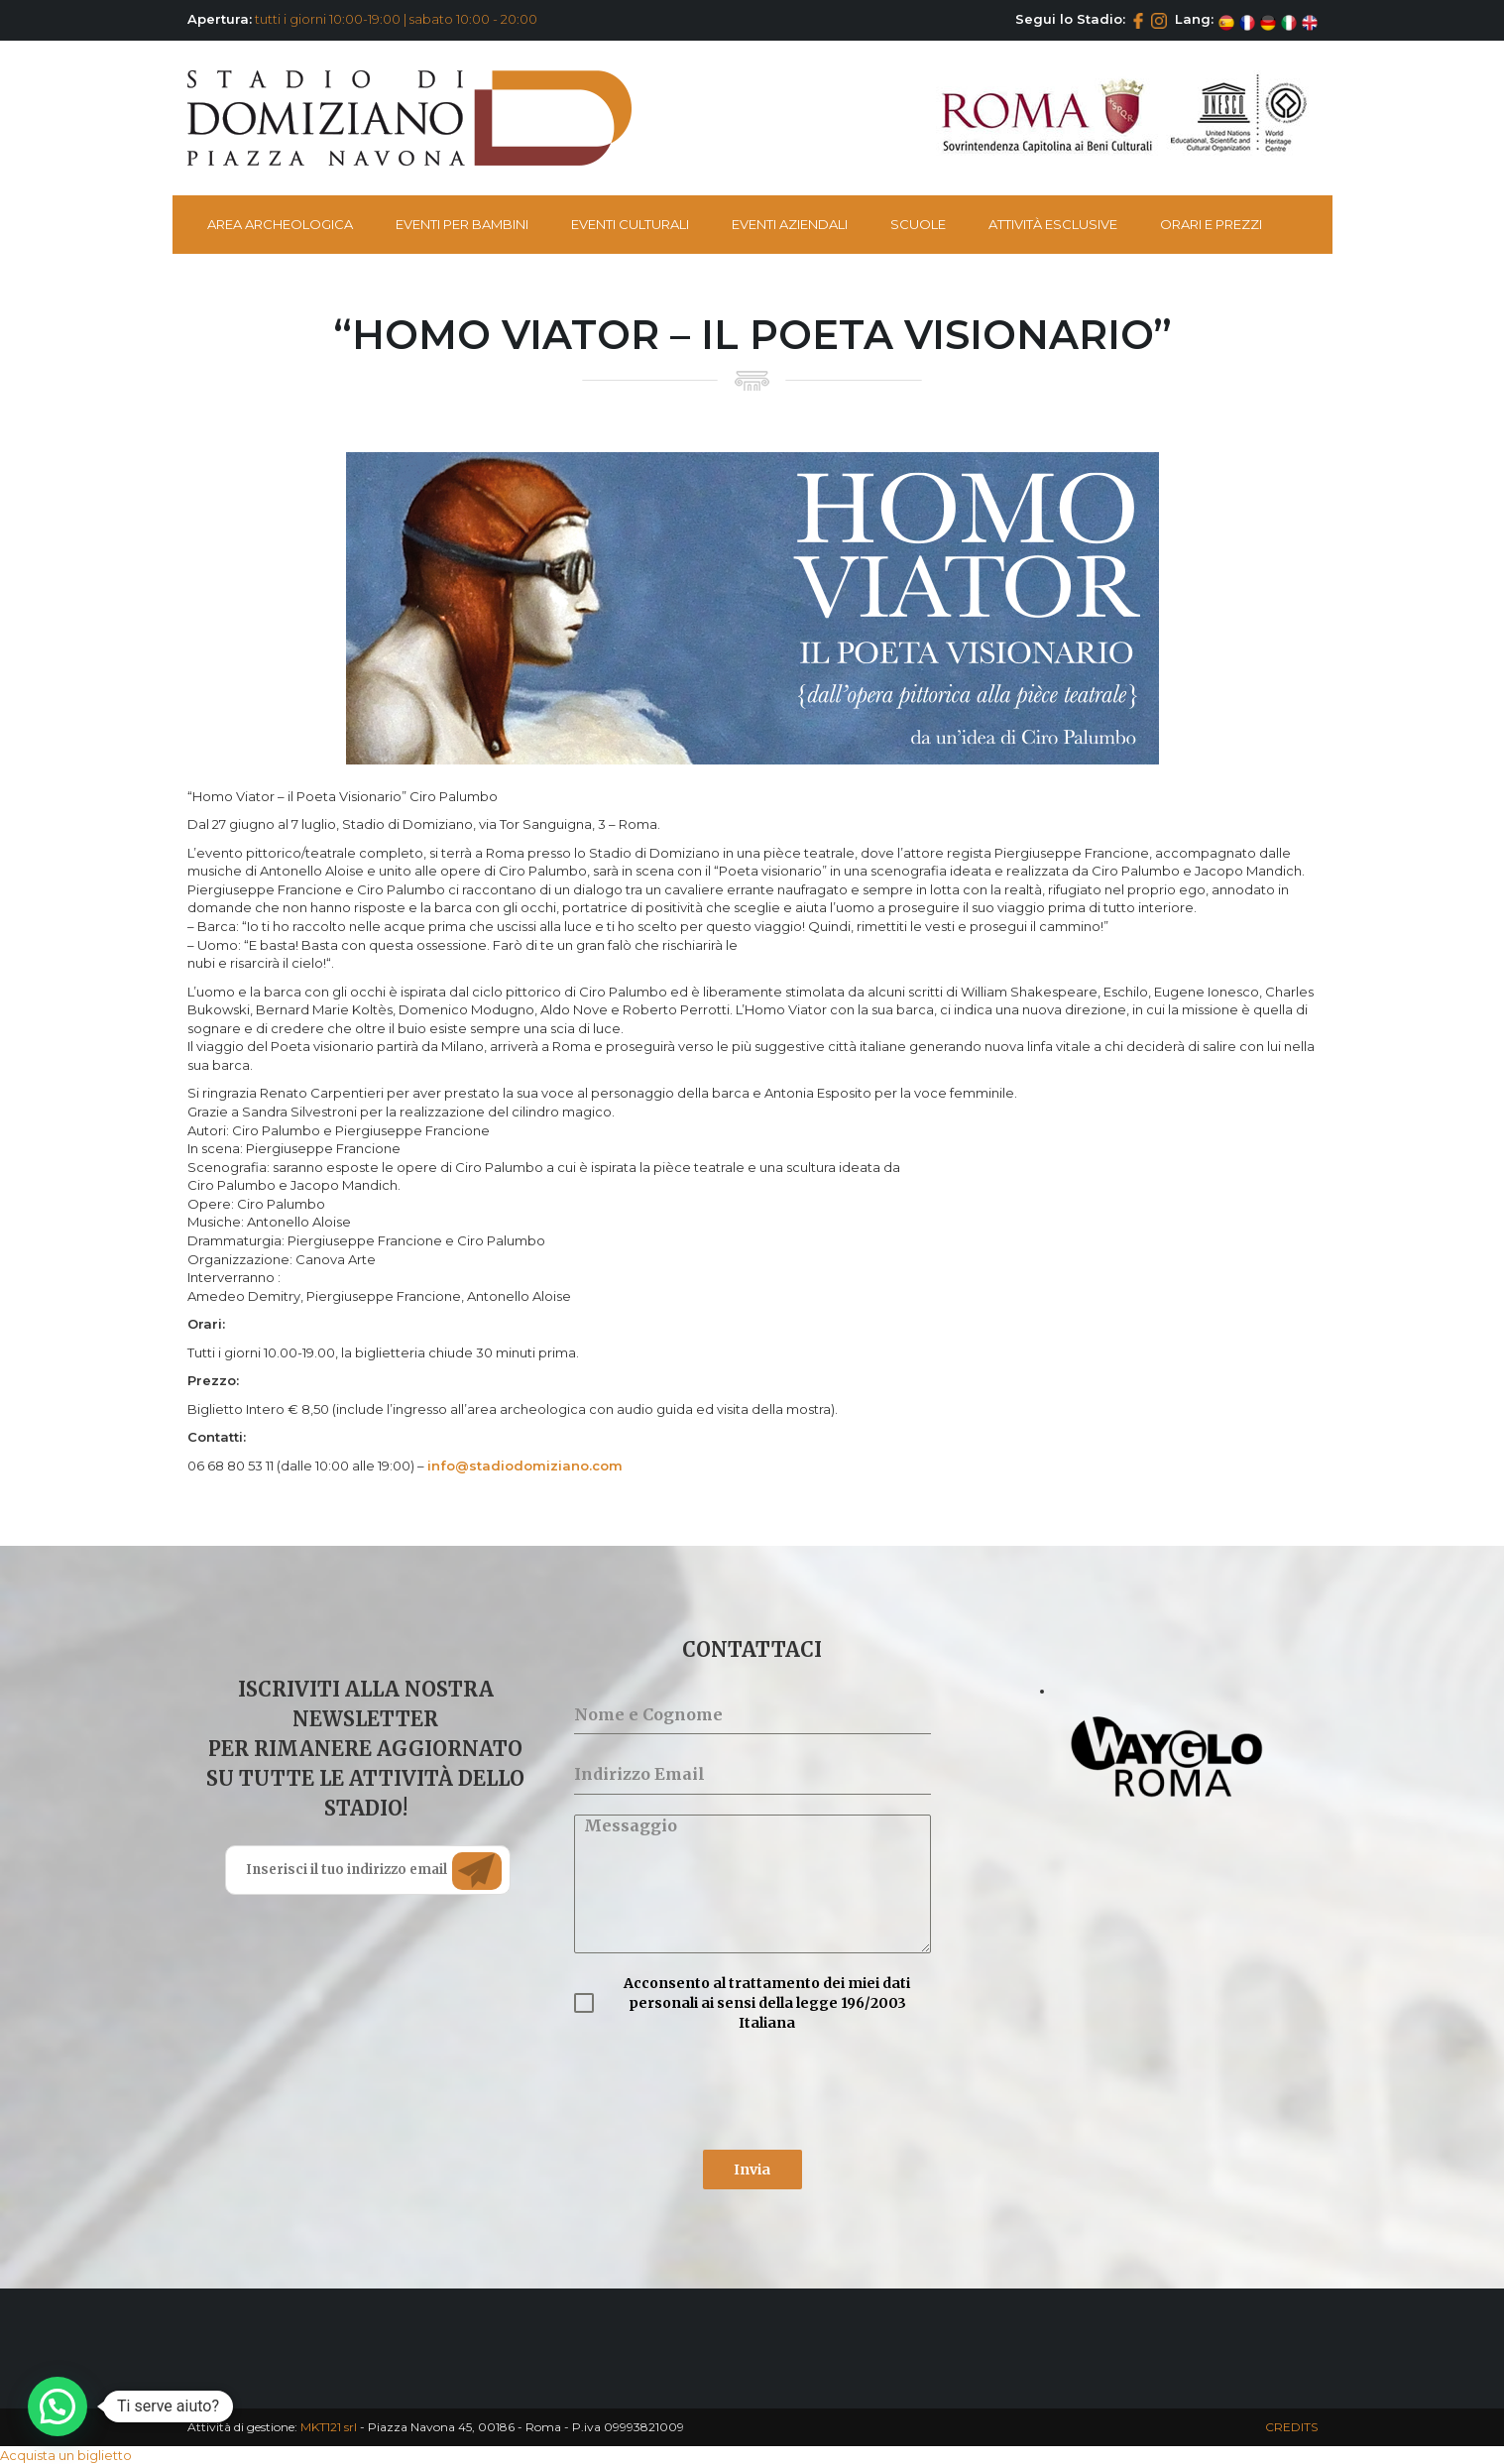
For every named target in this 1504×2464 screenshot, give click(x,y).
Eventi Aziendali (790, 224)
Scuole (918, 224)
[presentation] (724, 2091)
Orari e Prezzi (1211, 224)
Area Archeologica (280, 224)
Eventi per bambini (462, 224)
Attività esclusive (1052, 224)
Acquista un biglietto (66, 2455)
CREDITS (1291, 2426)
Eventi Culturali (630, 224)
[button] (57, 2406)
